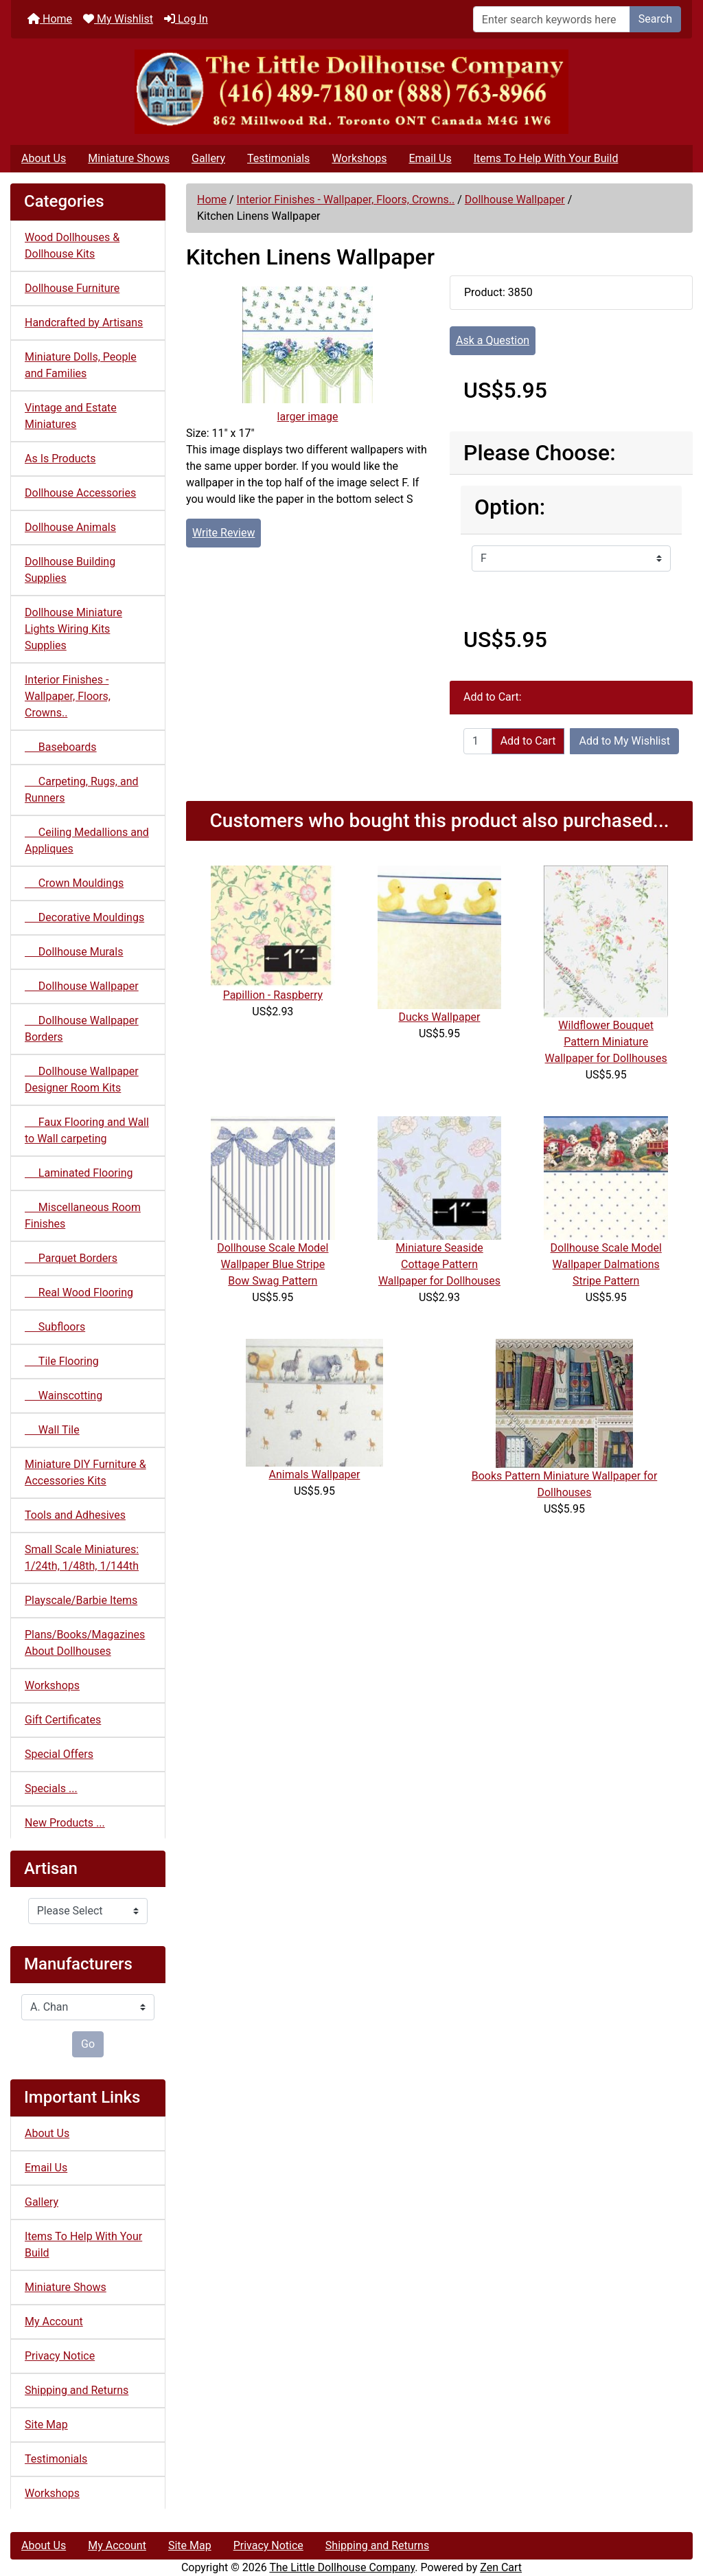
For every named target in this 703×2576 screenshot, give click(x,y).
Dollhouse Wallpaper (515, 199)
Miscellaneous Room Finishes (83, 1215)
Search (655, 18)
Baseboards (61, 747)
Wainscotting (63, 1395)
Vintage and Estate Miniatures (71, 416)
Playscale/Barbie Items (81, 1600)
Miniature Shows (129, 158)
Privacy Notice (60, 2355)
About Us (43, 158)
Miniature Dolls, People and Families (81, 365)
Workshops (359, 158)
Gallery (208, 158)
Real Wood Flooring (79, 1292)
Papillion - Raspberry (273, 995)
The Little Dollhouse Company (342, 2567)
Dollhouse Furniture (72, 288)
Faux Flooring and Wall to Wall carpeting (87, 1130)
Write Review (223, 532)
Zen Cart (501, 2567)
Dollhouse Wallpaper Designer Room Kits (82, 1079)
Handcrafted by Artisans (84, 322)
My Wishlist (118, 18)
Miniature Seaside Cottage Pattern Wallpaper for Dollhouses (439, 1264)
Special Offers (59, 1754)
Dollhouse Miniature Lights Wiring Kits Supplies (73, 629)
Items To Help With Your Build (546, 158)
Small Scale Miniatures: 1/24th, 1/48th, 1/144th (82, 1557)
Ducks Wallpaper (439, 1017)
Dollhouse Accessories (80, 492)
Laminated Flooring (78, 1172)
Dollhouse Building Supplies (70, 570)
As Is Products (60, 458)
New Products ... (65, 1822)
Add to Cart (528, 740)
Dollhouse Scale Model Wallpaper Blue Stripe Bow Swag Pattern (272, 1264)
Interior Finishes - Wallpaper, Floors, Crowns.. (346, 199)
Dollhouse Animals (70, 527)
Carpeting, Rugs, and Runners (82, 789)
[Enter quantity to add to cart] (477, 741)
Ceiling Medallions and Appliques (87, 840)
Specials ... (51, 1788)
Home (49, 18)
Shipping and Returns (76, 2390)
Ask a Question (492, 340)
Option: (509, 507)
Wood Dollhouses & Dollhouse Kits (72, 245)
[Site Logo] (351, 91)
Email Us (429, 158)
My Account (54, 2321)
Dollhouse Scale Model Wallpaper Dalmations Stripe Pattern (606, 1264)
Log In (186, 18)
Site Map (46, 2424)
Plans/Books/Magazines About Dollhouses (85, 1643)
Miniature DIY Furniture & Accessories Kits (85, 1472)
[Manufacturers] (87, 2007)
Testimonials (278, 158)
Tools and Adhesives (75, 1515)
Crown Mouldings (74, 883)
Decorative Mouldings (84, 917)
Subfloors (55, 1326)
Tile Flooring (62, 1361)
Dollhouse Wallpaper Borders (82, 1028)
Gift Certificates (63, 1719)
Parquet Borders (71, 1258)
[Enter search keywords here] (551, 19)
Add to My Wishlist (624, 740)
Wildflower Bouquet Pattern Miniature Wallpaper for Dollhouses (606, 1042)
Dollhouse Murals (74, 951)
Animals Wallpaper (314, 1474)
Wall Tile (52, 1429)
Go (88, 2043)
